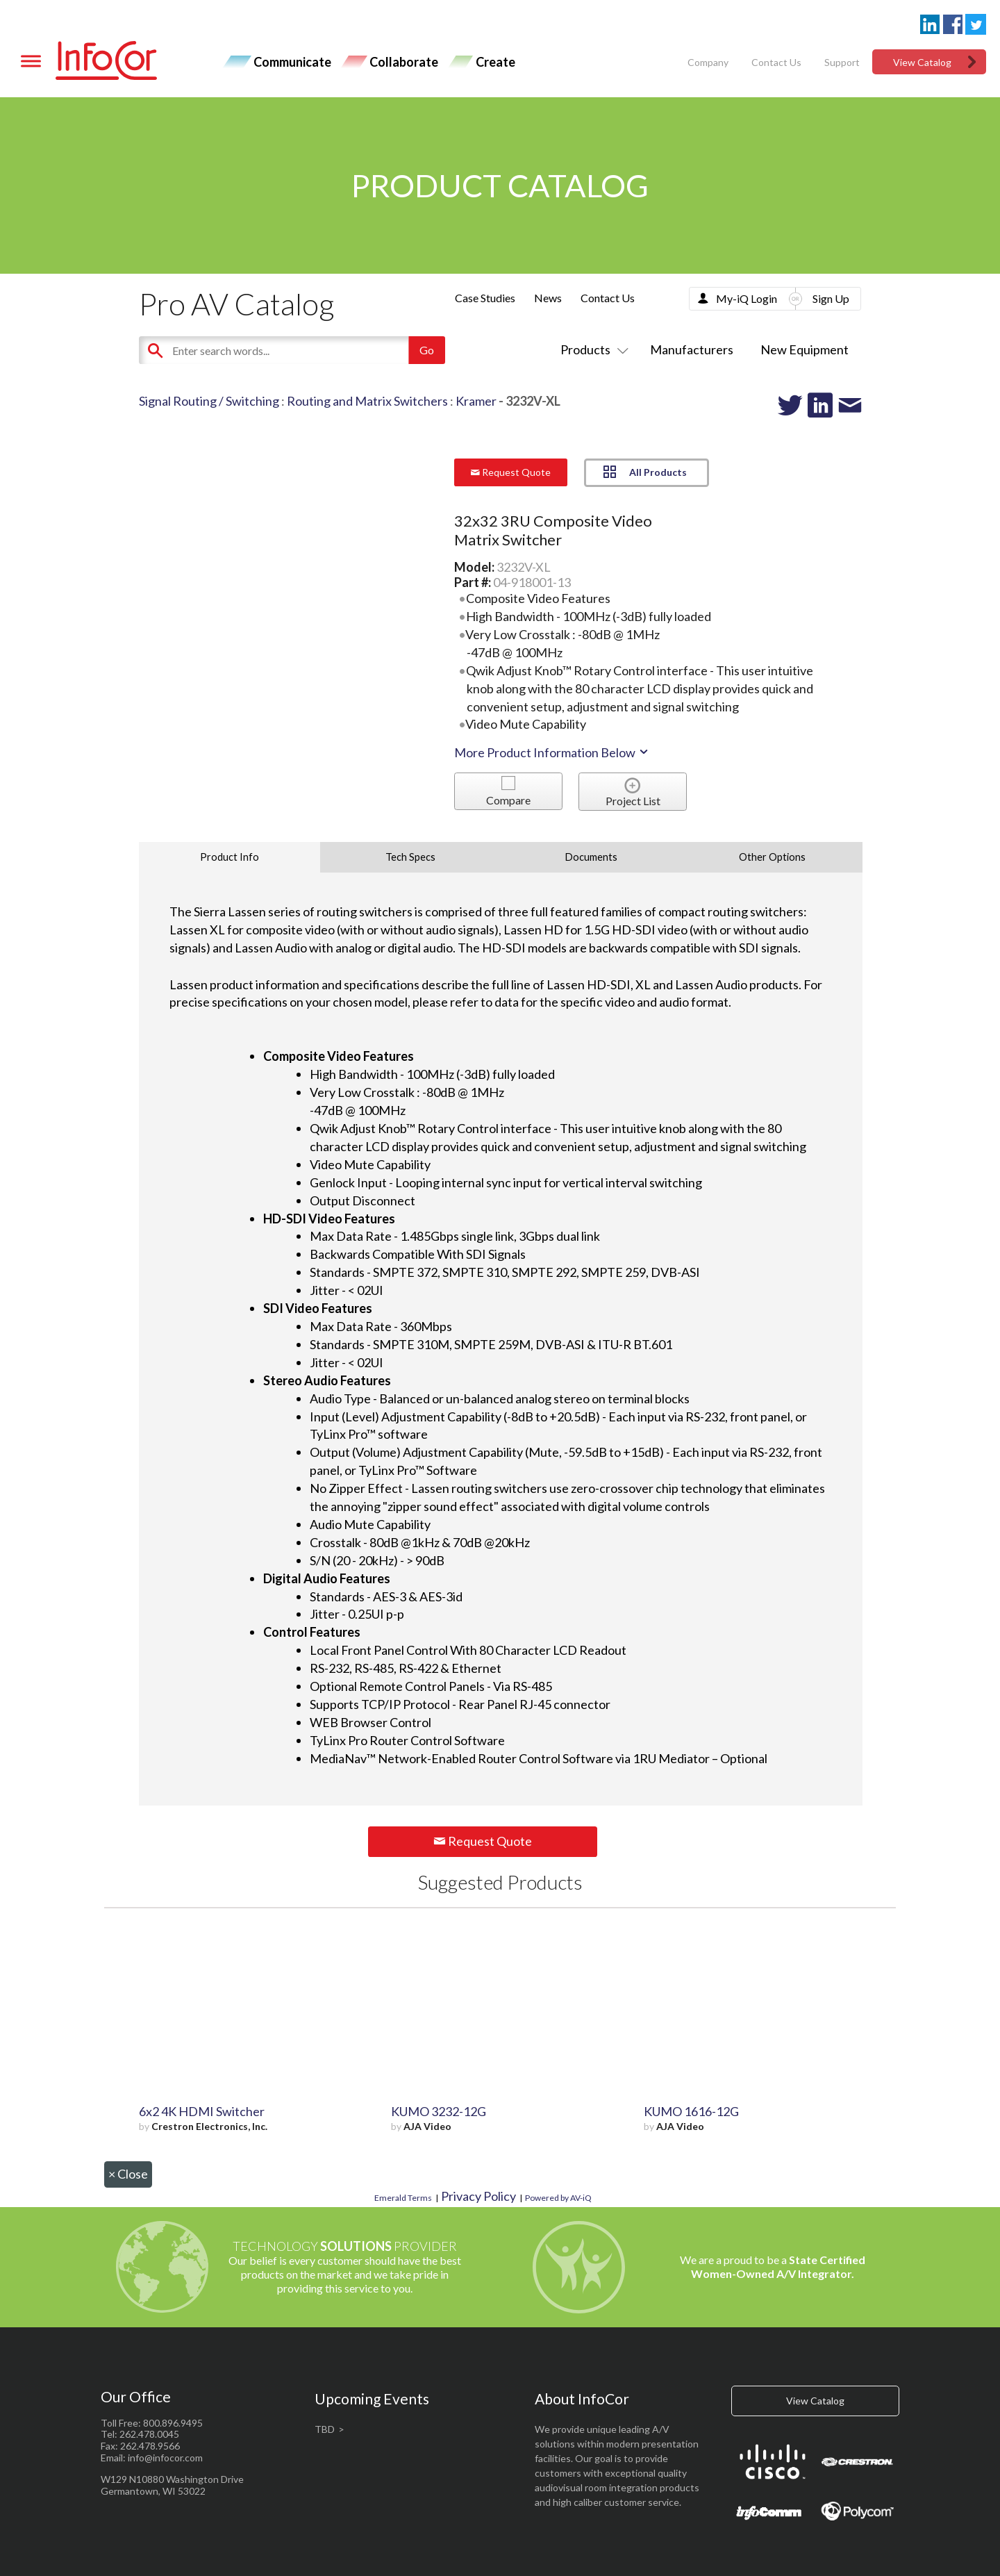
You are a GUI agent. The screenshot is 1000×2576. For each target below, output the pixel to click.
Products (591, 349)
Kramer (476, 400)
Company (708, 62)
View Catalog (922, 62)
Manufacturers (691, 349)
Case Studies (485, 297)
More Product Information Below (552, 752)
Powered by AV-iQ (558, 2198)
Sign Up (830, 298)
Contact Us (776, 62)
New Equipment (804, 349)
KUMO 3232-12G (438, 2111)
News (548, 297)
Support (842, 62)
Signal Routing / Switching (209, 400)
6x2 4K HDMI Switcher (202, 2111)
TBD (325, 2429)
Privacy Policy (478, 2196)
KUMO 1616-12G (691, 2111)
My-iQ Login (746, 298)
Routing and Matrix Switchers (367, 400)
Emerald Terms (403, 2198)
